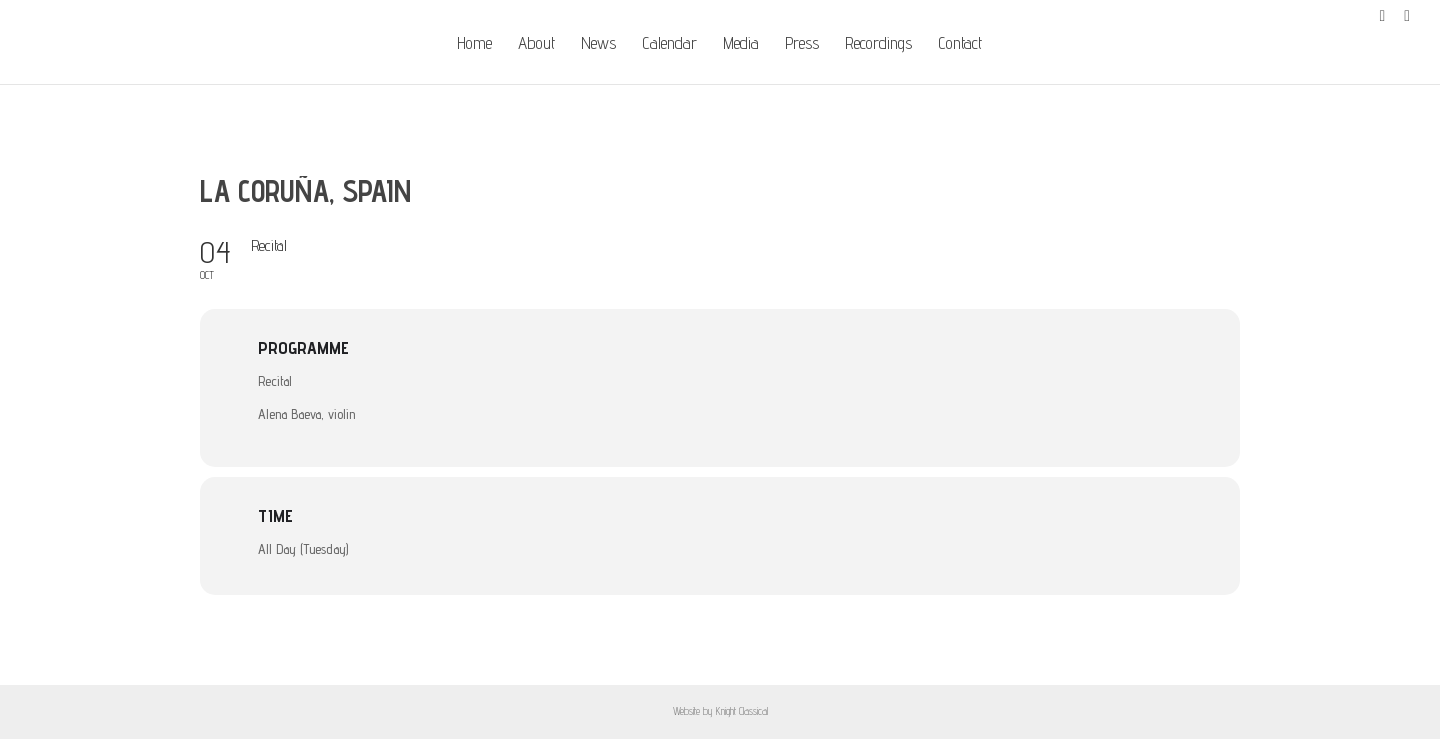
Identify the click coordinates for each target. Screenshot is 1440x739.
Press (802, 44)
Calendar (669, 44)
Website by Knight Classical (720, 711)
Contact (960, 44)
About (536, 44)
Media (741, 44)
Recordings (878, 44)
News (598, 44)
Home (474, 44)
